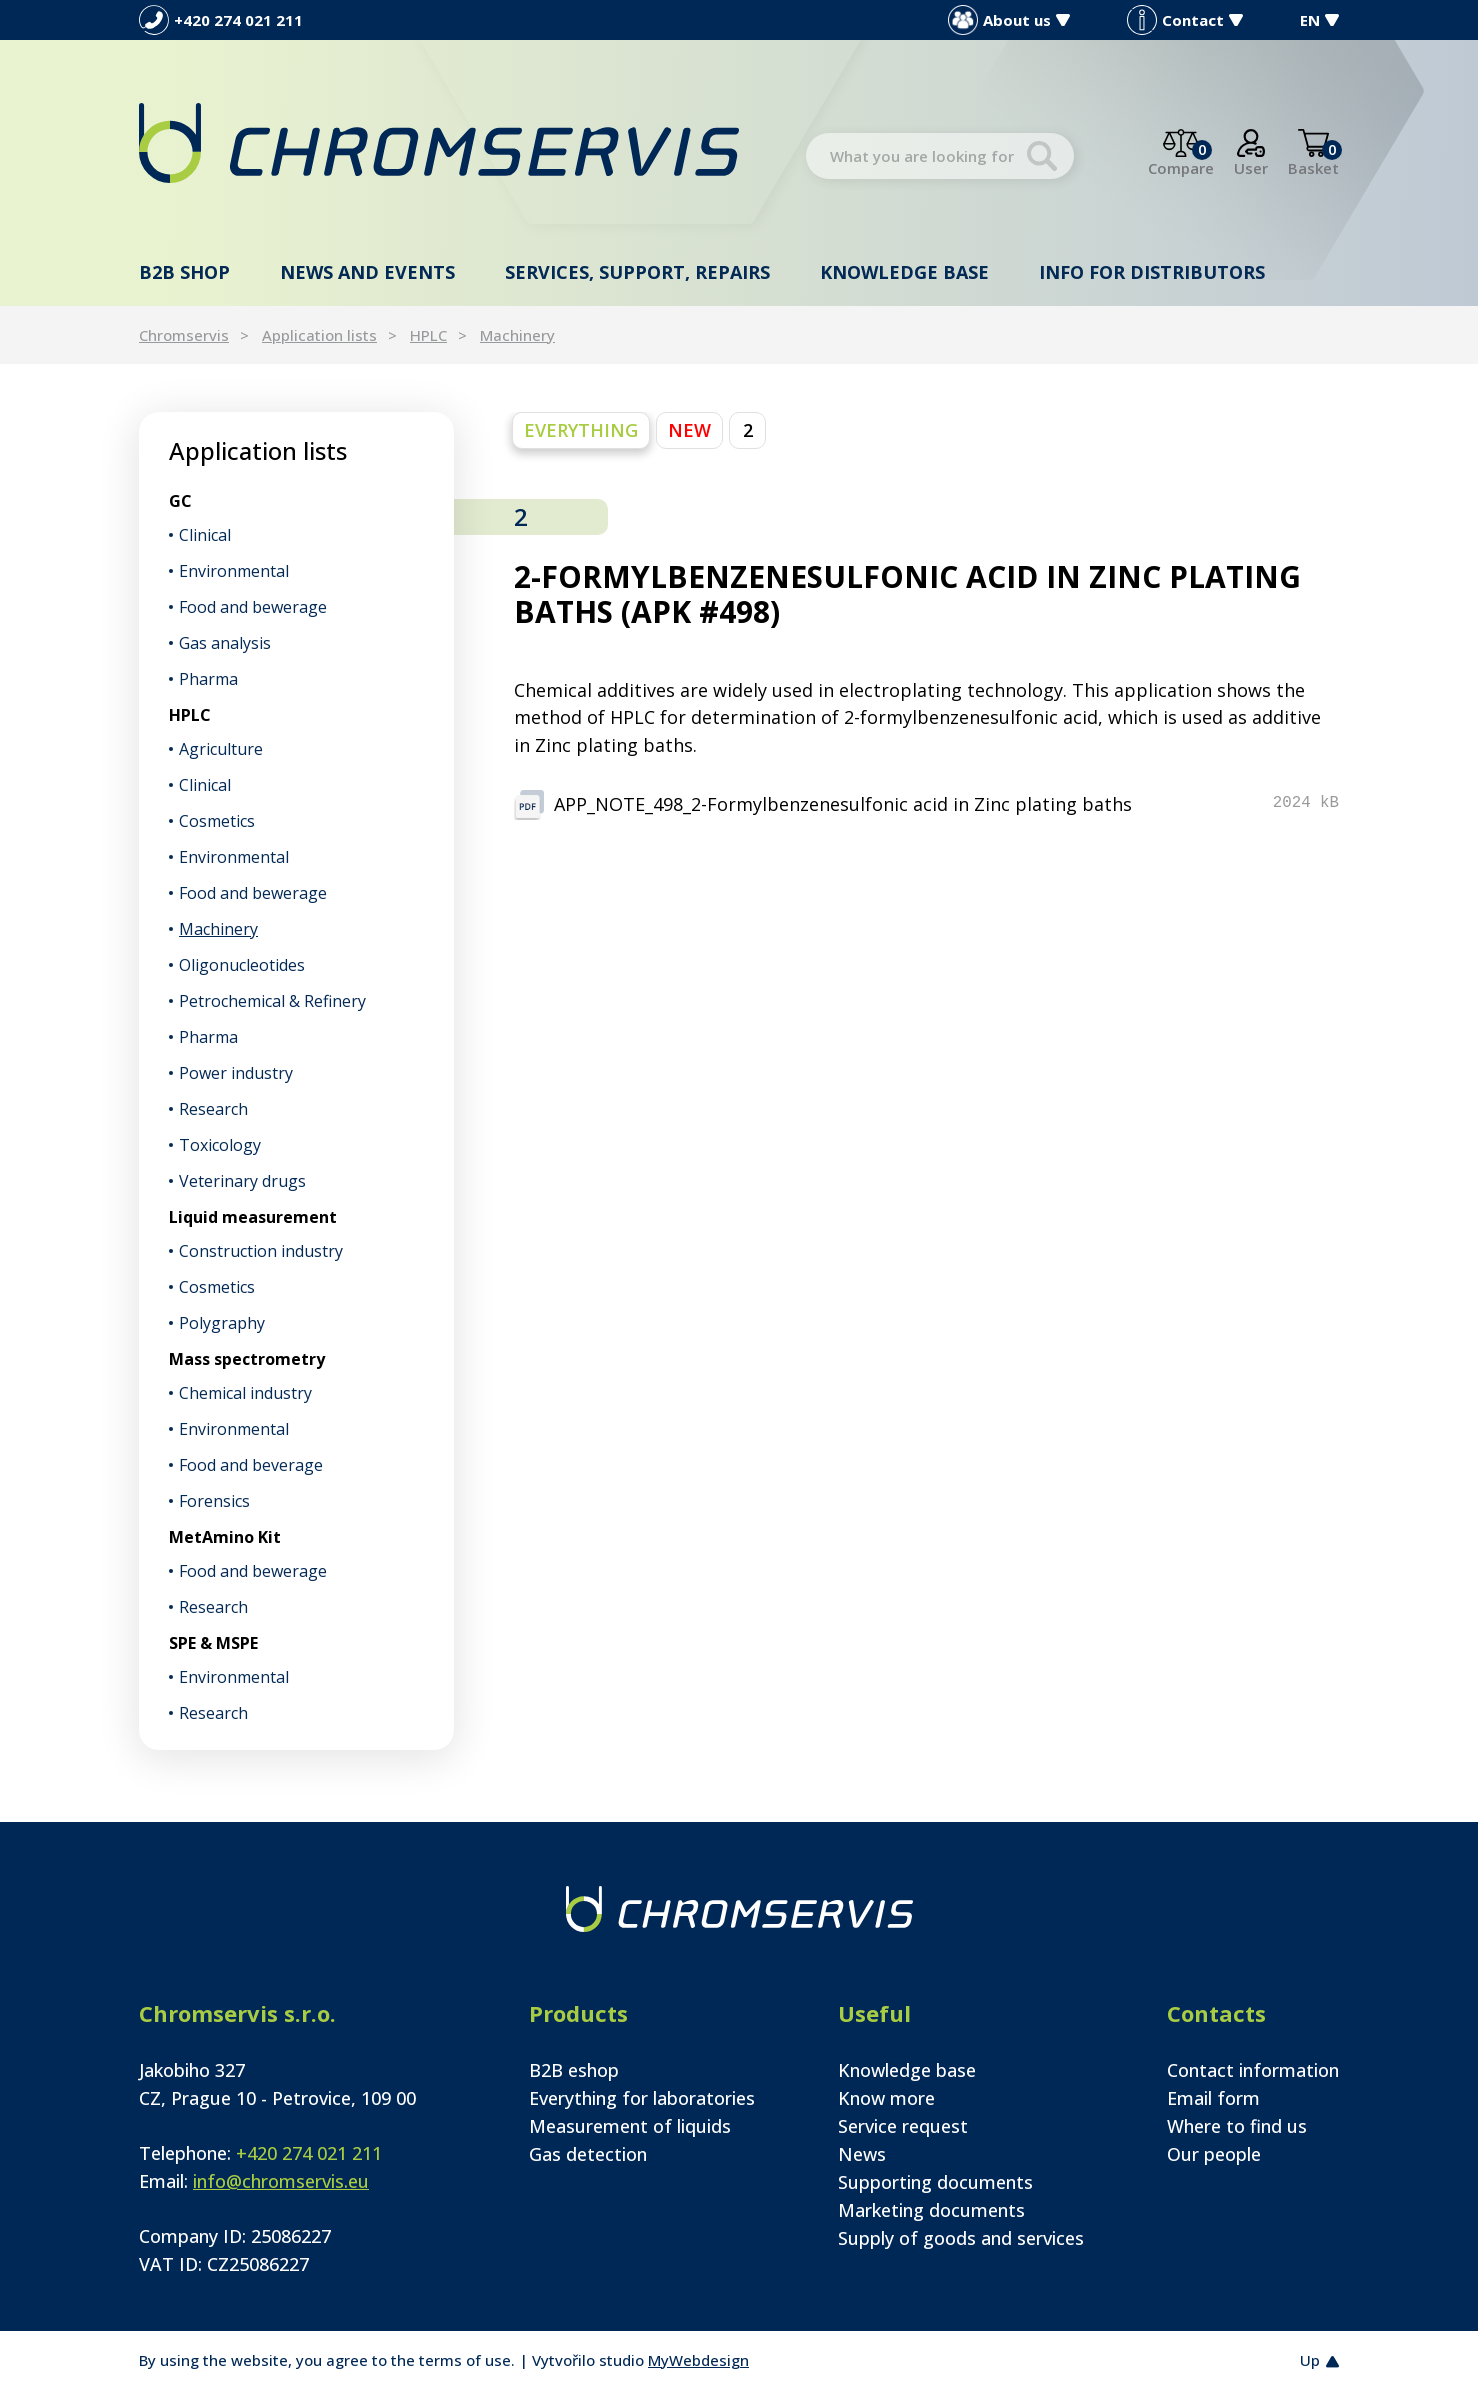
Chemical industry (245, 1393)
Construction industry (261, 1251)
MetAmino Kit (225, 1537)
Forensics (214, 1501)
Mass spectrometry (247, 1359)
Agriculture (221, 749)
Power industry (236, 1073)
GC (180, 501)
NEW (689, 430)
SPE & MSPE (213, 1643)
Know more (886, 2098)
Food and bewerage (253, 607)
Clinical (205, 535)
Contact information (1253, 2070)
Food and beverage (251, 1465)
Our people (1214, 2154)
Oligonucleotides (242, 965)
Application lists (319, 335)
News (862, 2154)
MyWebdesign (698, 2360)
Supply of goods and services (961, 2238)
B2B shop (184, 272)
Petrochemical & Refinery (272, 1001)
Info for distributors (1152, 272)
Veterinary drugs (242, 1181)
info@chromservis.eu (281, 2181)
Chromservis (184, 335)
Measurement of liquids (630, 2126)
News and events (367, 272)
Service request (903, 2126)
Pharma (208, 679)
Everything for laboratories (642, 2098)
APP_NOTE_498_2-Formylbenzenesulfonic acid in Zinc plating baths (843, 804)
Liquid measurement (253, 1217)
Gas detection (588, 2154)
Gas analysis (225, 643)
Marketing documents (931, 2210)
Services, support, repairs (637, 272)
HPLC (428, 335)
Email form (1213, 2098)
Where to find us (1237, 2126)
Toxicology (220, 1145)
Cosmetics (217, 821)
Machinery (517, 335)
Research (213, 1109)
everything (581, 430)
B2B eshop (574, 2070)
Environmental (234, 571)
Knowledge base (904, 272)
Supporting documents (935, 2182)
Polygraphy (222, 1323)
